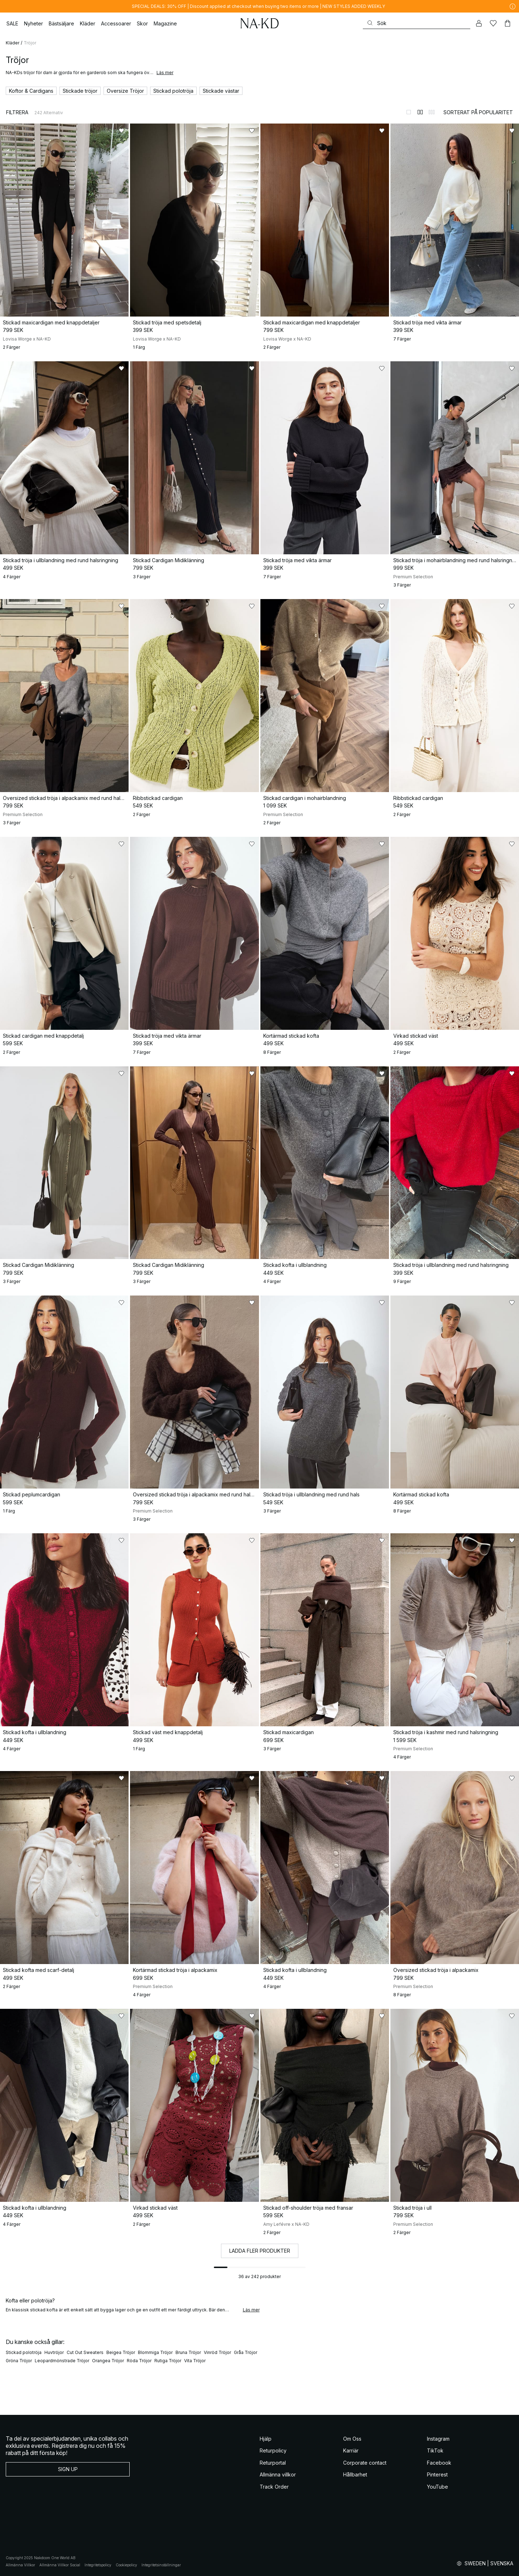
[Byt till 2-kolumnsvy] (420, 112)
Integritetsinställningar (161, 2565)
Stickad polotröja (24, 2352)
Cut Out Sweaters (85, 2352)
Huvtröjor (54, 2352)
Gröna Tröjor (19, 2360)
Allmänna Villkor (20, 2565)
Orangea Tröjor (108, 2360)
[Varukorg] (507, 23)
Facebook (439, 2463)
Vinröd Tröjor (217, 2352)
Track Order (274, 2487)
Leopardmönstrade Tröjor (62, 2360)
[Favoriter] (493, 23)
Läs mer (165, 72)
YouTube (437, 2487)
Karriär (351, 2450)
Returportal (273, 2463)
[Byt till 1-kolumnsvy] (408, 112)
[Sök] (416, 23)
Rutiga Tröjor (167, 2360)
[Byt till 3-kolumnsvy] (431, 112)
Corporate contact (364, 2463)
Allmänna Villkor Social (59, 2565)
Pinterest (437, 2474)
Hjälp (265, 2439)
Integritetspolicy (98, 2565)
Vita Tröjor (195, 2360)
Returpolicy (273, 2450)
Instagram (438, 2439)
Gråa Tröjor (245, 2352)
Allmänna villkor (278, 2474)
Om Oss (352, 2439)
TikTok (435, 2450)
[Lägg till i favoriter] (121, 131)
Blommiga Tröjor (155, 2352)
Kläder (12, 42)
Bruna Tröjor (188, 2352)
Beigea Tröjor (120, 2352)
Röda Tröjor (139, 2360)
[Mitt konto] (479, 23)
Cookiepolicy (126, 2565)
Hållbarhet (355, 2474)
